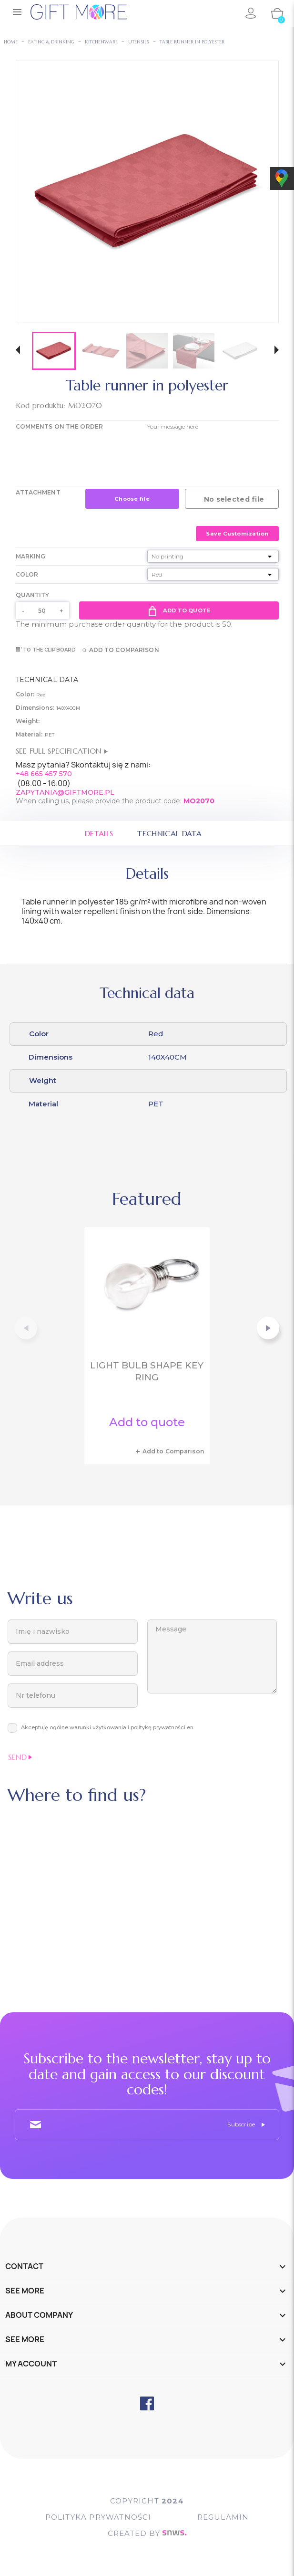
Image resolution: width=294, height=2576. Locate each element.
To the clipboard (46, 650)
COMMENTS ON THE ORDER (59, 426)
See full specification (62, 751)
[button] (18, 351)
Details (99, 833)
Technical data (169, 833)
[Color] (213, 574)
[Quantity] (42, 610)
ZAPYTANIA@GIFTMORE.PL (65, 792)
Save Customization (237, 533)
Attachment (38, 492)
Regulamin (223, 2517)
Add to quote (179, 610)
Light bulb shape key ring (146, 1371)
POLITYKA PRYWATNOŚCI (98, 2517)
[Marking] (213, 556)
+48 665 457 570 (44, 773)
